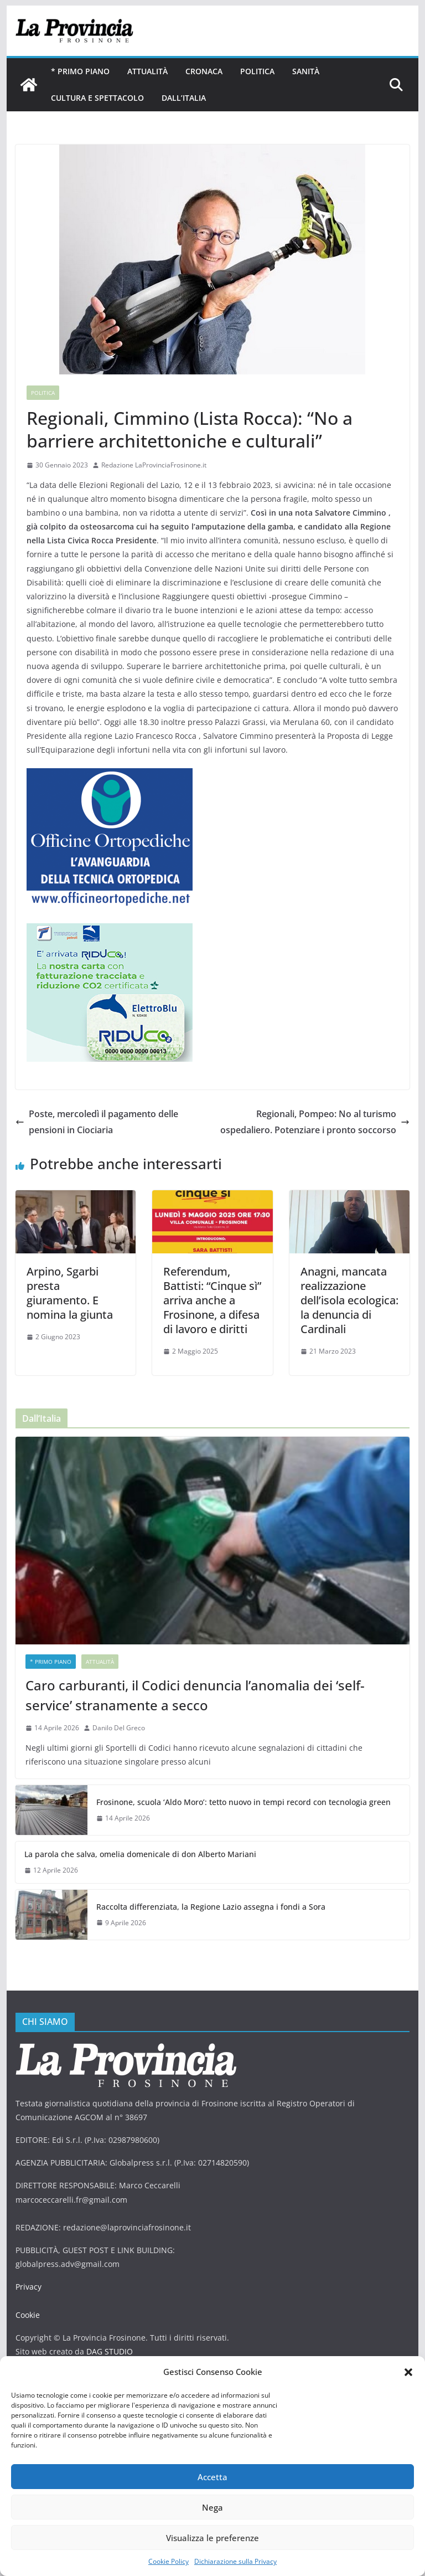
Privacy (28, 2286)
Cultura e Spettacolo (97, 97)
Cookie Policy (168, 2561)
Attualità (147, 71)
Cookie (27, 2315)
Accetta (212, 2476)
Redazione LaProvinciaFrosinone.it (153, 465)
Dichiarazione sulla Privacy (235, 2561)
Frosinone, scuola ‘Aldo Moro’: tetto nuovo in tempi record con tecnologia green (243, 1802)
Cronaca (203, 71)
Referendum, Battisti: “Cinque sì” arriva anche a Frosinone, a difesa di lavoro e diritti (212, 1300)
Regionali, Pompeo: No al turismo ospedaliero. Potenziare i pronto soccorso (315, 1122)
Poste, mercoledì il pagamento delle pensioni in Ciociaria (96, 1122)
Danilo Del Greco (118, 1727)
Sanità (305, 71)
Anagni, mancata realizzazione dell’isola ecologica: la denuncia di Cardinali (349, 1300)
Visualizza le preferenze (212, 2537)
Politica (257, 71)
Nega (212, 2507)
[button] (408, 2372)
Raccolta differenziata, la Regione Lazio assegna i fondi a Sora (210, 1906)
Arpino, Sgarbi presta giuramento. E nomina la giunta (70, 1293)
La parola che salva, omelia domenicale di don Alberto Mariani (140, 1854)
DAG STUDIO (109, 2351)
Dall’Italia (184, 97)
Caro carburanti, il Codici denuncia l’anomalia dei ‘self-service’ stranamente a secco (195, 1695)
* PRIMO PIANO (80, 71)
